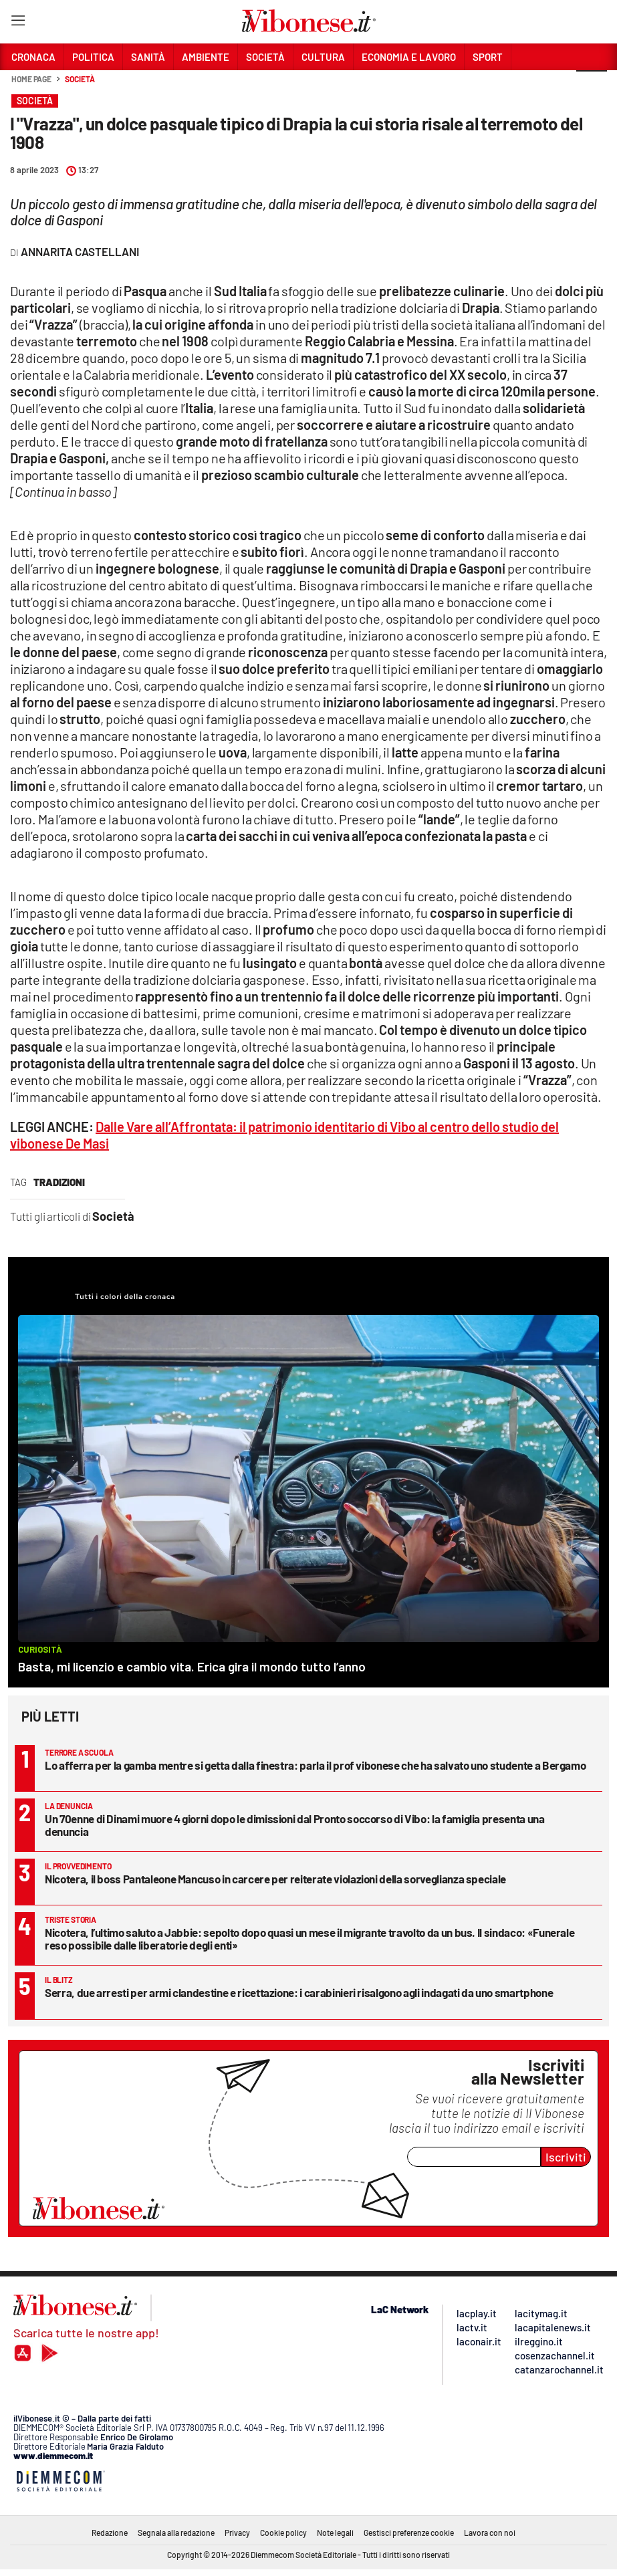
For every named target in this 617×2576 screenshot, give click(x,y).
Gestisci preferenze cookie (409, 2532)
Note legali (335, 2532)
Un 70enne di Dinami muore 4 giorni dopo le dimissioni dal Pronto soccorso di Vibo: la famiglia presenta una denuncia (295, 1825)
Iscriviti (565, 2156)
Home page (31, 79)
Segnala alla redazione (176, 2532)
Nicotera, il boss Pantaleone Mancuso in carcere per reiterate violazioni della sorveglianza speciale (275, 1878)
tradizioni (59, 1182)
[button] (591, 86)
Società (79, 79)
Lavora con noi (489, 2532)
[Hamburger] (17, 23)
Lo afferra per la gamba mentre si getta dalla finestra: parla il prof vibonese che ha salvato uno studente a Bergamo (315, 1765)
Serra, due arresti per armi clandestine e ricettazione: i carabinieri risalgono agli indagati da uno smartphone (299, 1992)
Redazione (110, 2532)
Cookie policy (283, 2532)
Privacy (237, 2532)
